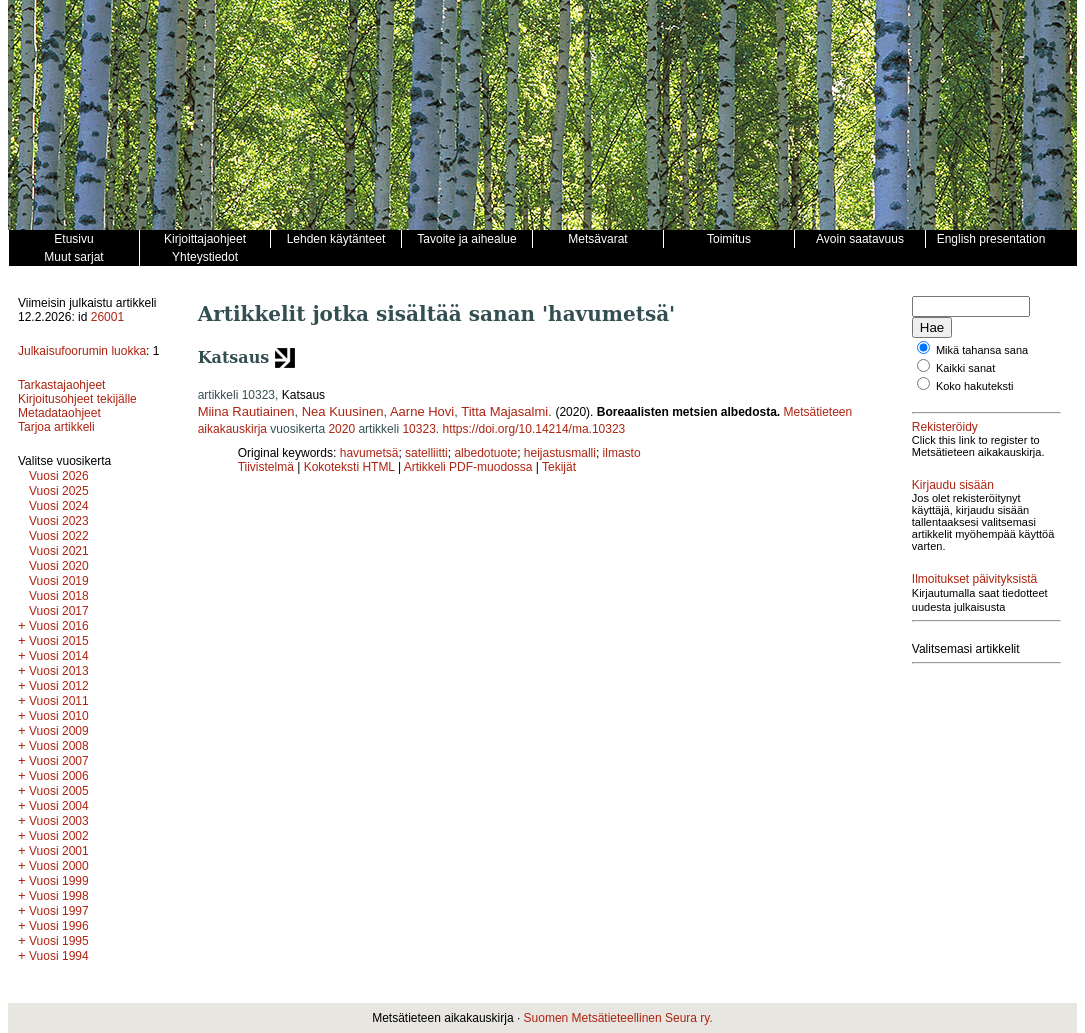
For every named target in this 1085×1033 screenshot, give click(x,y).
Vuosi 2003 (59, 821)
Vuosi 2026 (59, 476)
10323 (418, 429)
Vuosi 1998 (59, 896)
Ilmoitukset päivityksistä (974, 579)
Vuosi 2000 (59, 866)
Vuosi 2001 (59, 851)
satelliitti (426, 453)
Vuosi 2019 (59, 581)
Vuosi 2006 (59, 776)
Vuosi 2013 (59, 671)
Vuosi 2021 (59, 551)
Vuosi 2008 (59, 746)
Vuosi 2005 (59, 791)
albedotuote (485, 453)
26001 (107, 317)
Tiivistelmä (266, 467)
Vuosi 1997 (59, 911)
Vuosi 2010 (59, 716)
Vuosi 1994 (59, 956)
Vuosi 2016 (59, 626)
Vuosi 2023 (59, 521)
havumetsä (369, 453)
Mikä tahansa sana (982, 350)
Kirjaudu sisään (953, 485)
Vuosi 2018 (59, 596)
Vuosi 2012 (59, 686)
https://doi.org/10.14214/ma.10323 (533, 429)
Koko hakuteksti (975, 386)
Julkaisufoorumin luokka (82, 351)
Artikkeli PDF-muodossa (468, 467)
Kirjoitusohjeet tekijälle (77, 399)
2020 (341, 429)
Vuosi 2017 (59, 611)
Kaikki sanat (965, 368)
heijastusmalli (560, 453)
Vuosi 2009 (59, 731)
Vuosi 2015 (59, 641)
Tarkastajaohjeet (61, 385)
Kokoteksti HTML (351, 467)
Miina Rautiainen (246, 411)
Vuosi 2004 (59, 806)
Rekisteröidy (945, 427)
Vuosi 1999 (59, 881)
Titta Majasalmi (504, 411)
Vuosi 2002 (59, 836)
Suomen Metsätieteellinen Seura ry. (618, 1018)
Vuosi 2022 (59, 536)
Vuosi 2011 (59, 701)
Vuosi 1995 (59, 941)
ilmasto (622, 453)
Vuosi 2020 (59, 566)
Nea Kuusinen (343, 411)
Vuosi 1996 (59, 926)
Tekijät (559, 467)
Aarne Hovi (422, 411)
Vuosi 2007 (59, 761)
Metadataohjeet (59, 413)
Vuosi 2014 (59, 656)
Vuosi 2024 (59, 506)
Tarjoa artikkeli (56, 427)
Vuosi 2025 (59, 491)
